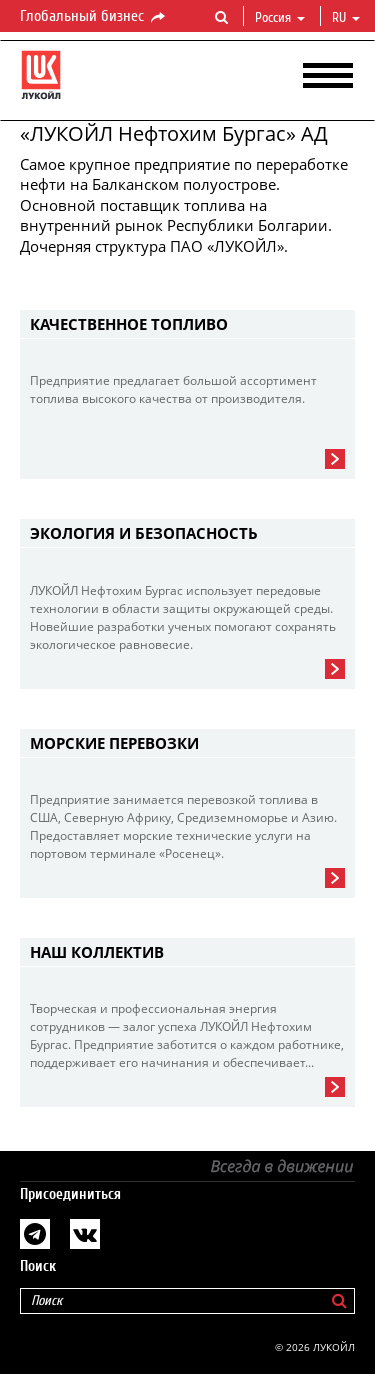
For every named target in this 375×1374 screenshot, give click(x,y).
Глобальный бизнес (94, 17)
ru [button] (346, 18)
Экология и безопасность (144, 533)
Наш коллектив (97, 952)
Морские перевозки (114, 743)
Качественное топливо (129, 324)
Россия (280, 18)
